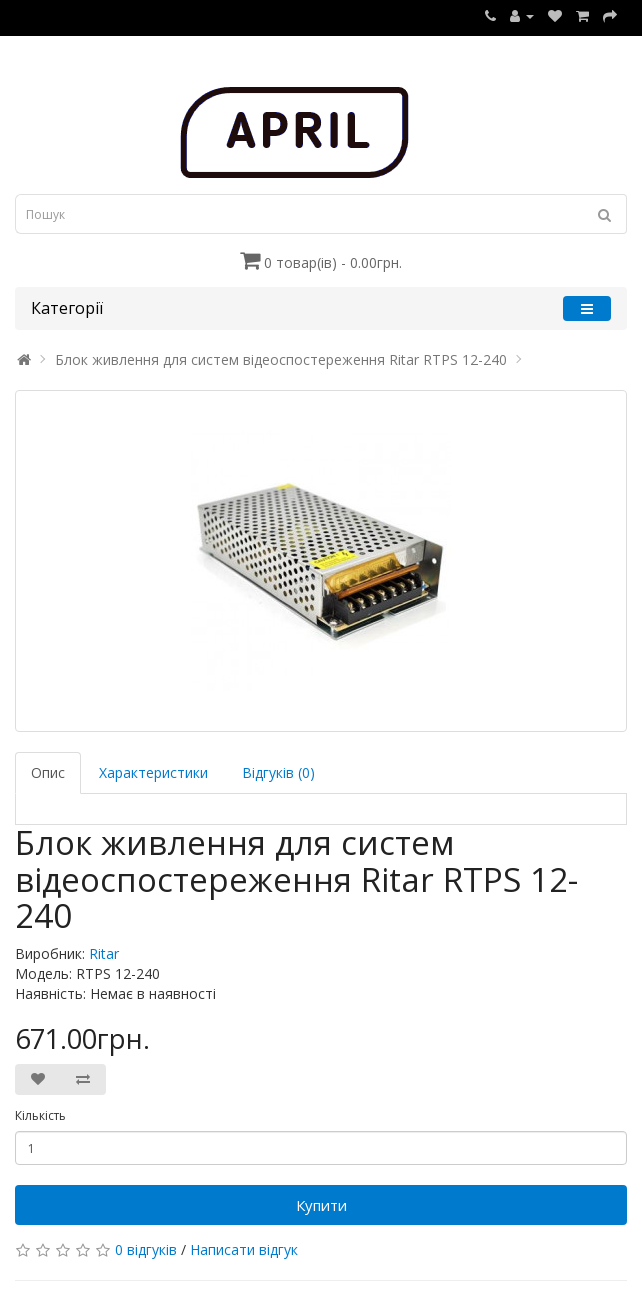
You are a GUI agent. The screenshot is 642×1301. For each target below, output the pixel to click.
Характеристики (153, 772)
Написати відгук (244, 1249)
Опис (48, 772)
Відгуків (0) (278, 772)
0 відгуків (146, 1249)
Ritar (104, 953)
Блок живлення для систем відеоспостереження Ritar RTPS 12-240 (281, 359)
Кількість (40, 1115)
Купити (321, 1205)
